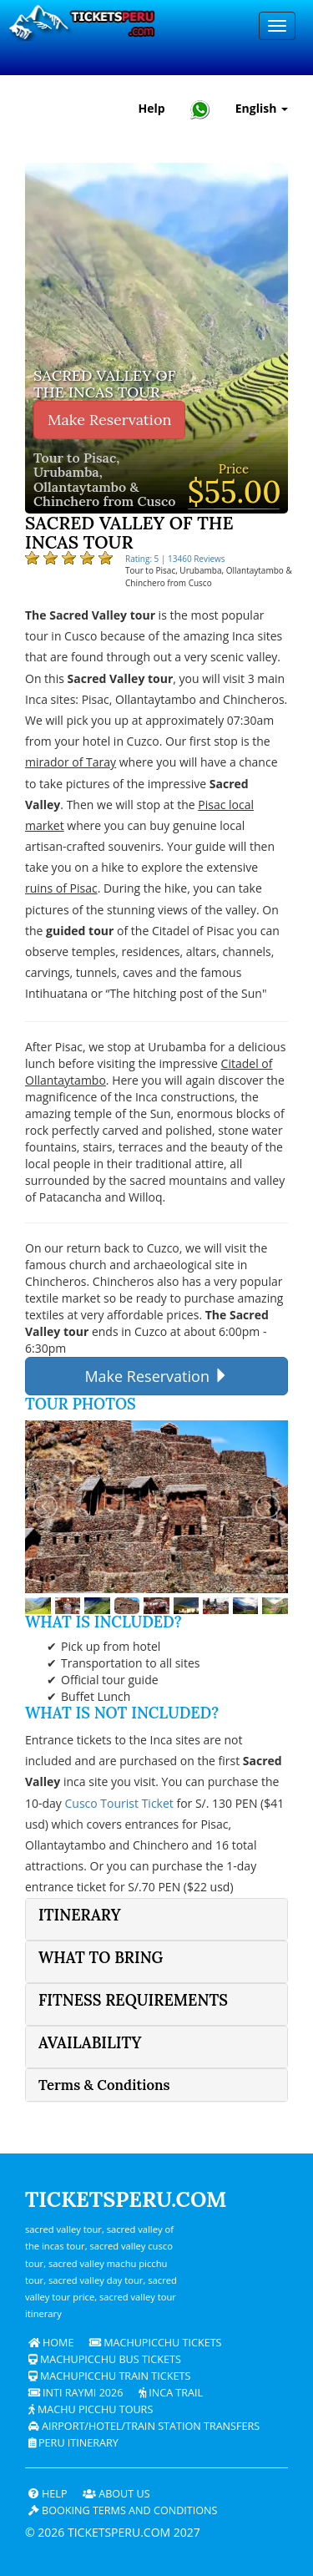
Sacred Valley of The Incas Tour (104, 384)
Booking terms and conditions (123, 2510)
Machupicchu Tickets (155, 2343)
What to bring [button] (100, 1957)
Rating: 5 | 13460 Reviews (175, 558)
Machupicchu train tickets (109, 2376)
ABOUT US (116, 2494)
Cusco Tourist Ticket (119, 1803)
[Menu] (277, 26)
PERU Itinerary (73, 2443)
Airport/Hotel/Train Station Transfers (144, 2426)
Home (51, 2343)
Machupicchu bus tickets (104, 2359)
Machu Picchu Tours (91, 2409)
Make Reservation (109, 419)
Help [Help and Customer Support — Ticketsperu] (152, 108)
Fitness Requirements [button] (133, 2000)
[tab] (156, 1919)
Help (48, 2494)
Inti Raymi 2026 (76, 2393)
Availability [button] (89, 2042)
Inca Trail (171, 2393)
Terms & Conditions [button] (104, 2085)
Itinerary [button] (79, 1915)
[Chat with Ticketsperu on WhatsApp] (200, 109)
